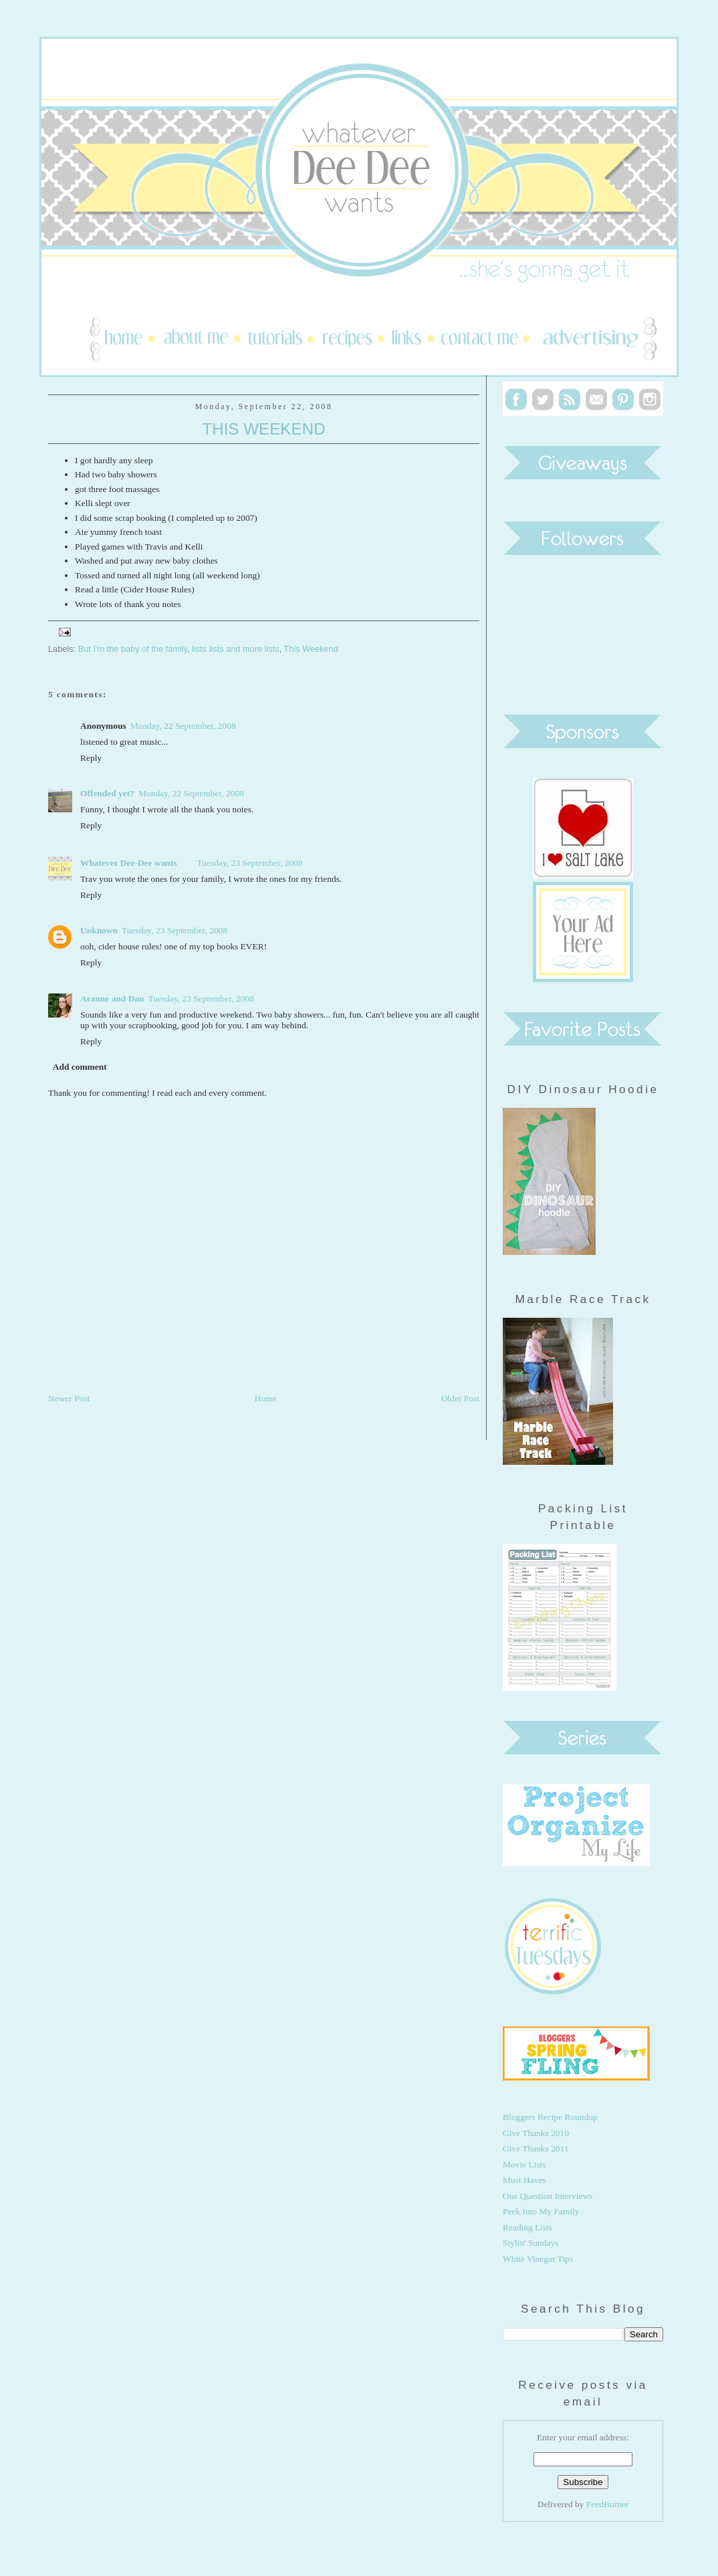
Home (266, 1398)
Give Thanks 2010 (536, 2133)
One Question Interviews (547, 2196)
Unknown (99, 930)
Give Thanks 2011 (536, 2148)
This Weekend (263, 429)
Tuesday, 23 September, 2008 (250, 863)
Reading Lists (527, 2227)
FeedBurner (607, 2504)
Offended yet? (107, 793)
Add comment (80, 1067)
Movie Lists (524, 2164)
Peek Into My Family (541, 2211)
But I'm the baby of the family (132, 649)
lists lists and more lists (235, 649)
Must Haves (524, 2180)
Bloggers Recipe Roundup (550, 2117)
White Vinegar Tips (538, 2259)
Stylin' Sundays (530, 2243)
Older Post (460, 1398)
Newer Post (69, 1398)
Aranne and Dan (112, 998)
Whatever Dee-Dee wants (128, 863)
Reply (91, 758)
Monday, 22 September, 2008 (183, 726)
